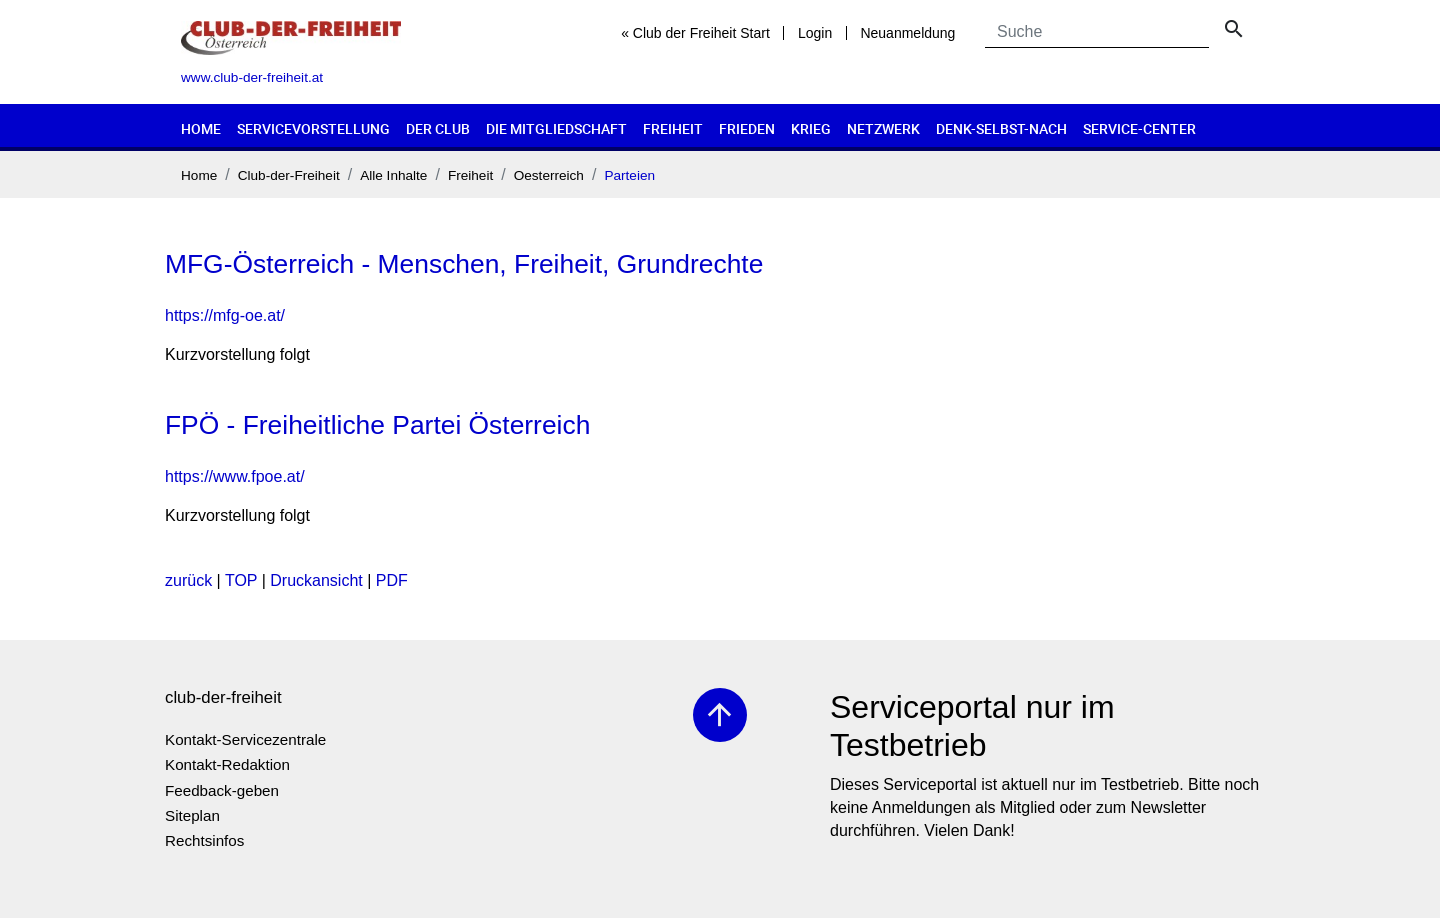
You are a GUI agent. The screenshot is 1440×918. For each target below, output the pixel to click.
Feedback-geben (222, 790)
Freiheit (673, 128)
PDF (392, 580)
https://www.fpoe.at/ (235, 476)
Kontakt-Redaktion (227, 764)
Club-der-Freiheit (289, 175)
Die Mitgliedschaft (556, 128)
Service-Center (1139, 128)
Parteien (629, 175)
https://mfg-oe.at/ (225, 315)
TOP (241, 580)
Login (815, 33)
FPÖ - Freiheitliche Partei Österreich (377, 425)
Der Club (438, 128)
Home (201, 128)
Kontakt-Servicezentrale (245, 739)
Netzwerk (883, 128)
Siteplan (192, 815)
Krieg (811, 128)
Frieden (747, 128)
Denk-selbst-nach (1001, 128)
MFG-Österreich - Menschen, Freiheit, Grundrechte (464, 264)
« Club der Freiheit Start (695, 33)
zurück (188, 580)
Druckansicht (316, 580)
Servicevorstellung (313, 128)
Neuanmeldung (907, 33)
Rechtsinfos (204, 840)
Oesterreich (549, 175)
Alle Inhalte (393, 175)
